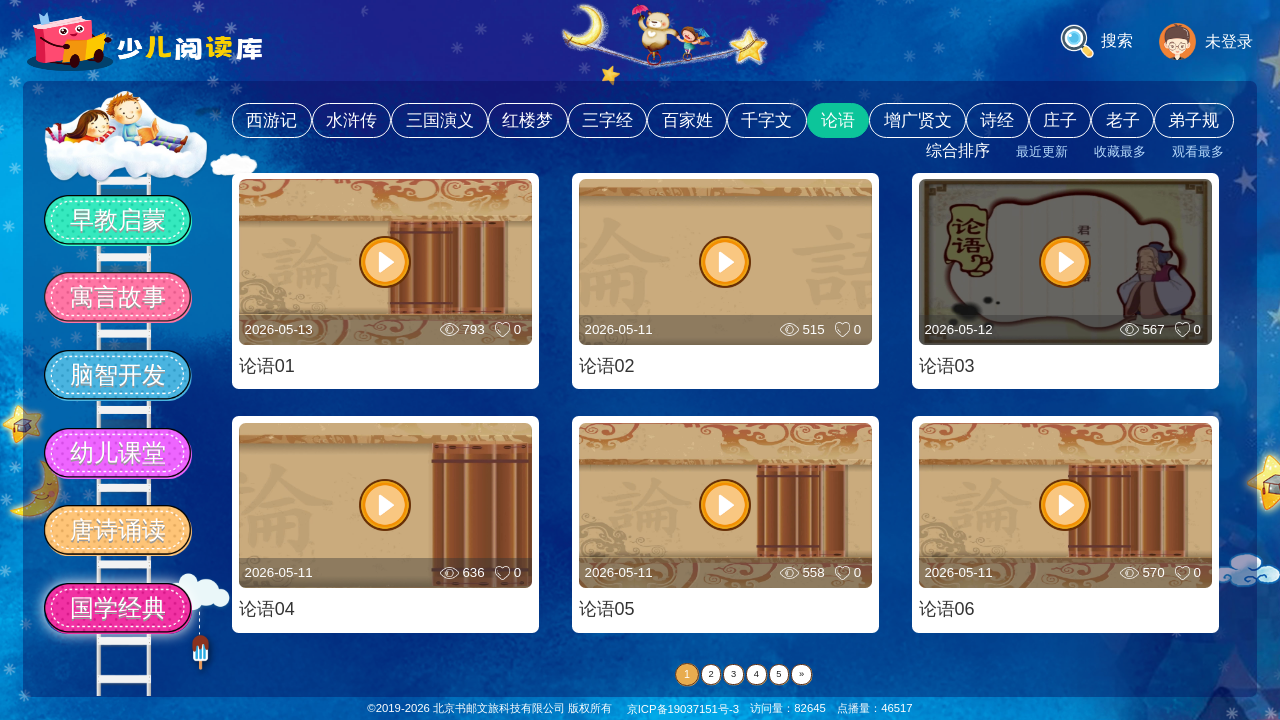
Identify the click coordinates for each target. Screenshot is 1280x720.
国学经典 (118, 607)
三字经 (607, 120)
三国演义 (440, 120)
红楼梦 (527, 120)
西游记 (271, 120)
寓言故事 (118, 296)
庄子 (1060, 120)
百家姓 (687, 120)
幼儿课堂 (118, 452)
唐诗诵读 (118, 529)
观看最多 (1198, 151)
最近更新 (1042, 151)
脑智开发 (118, 374)
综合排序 (958, 150)
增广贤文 (918, 120)
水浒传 (351, 120)
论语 (838, 120)
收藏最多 (1120, 151)
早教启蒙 (118, 219)
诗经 (997, 120)
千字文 (766, 120)
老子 (1123, 120)
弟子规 (1193, 120)
